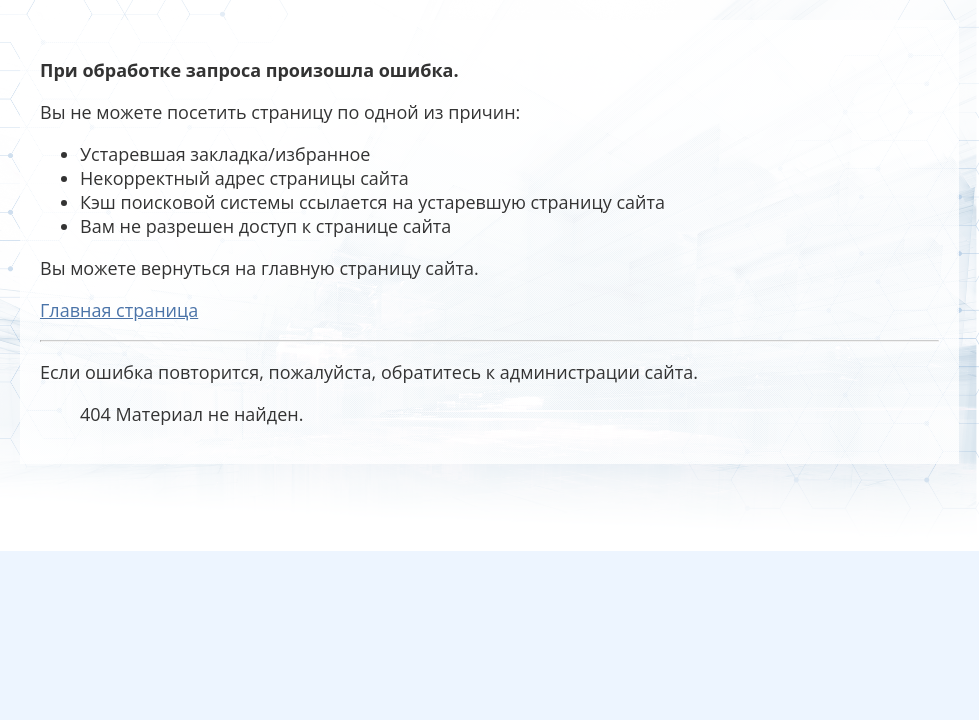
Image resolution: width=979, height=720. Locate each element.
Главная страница (119, 310)
